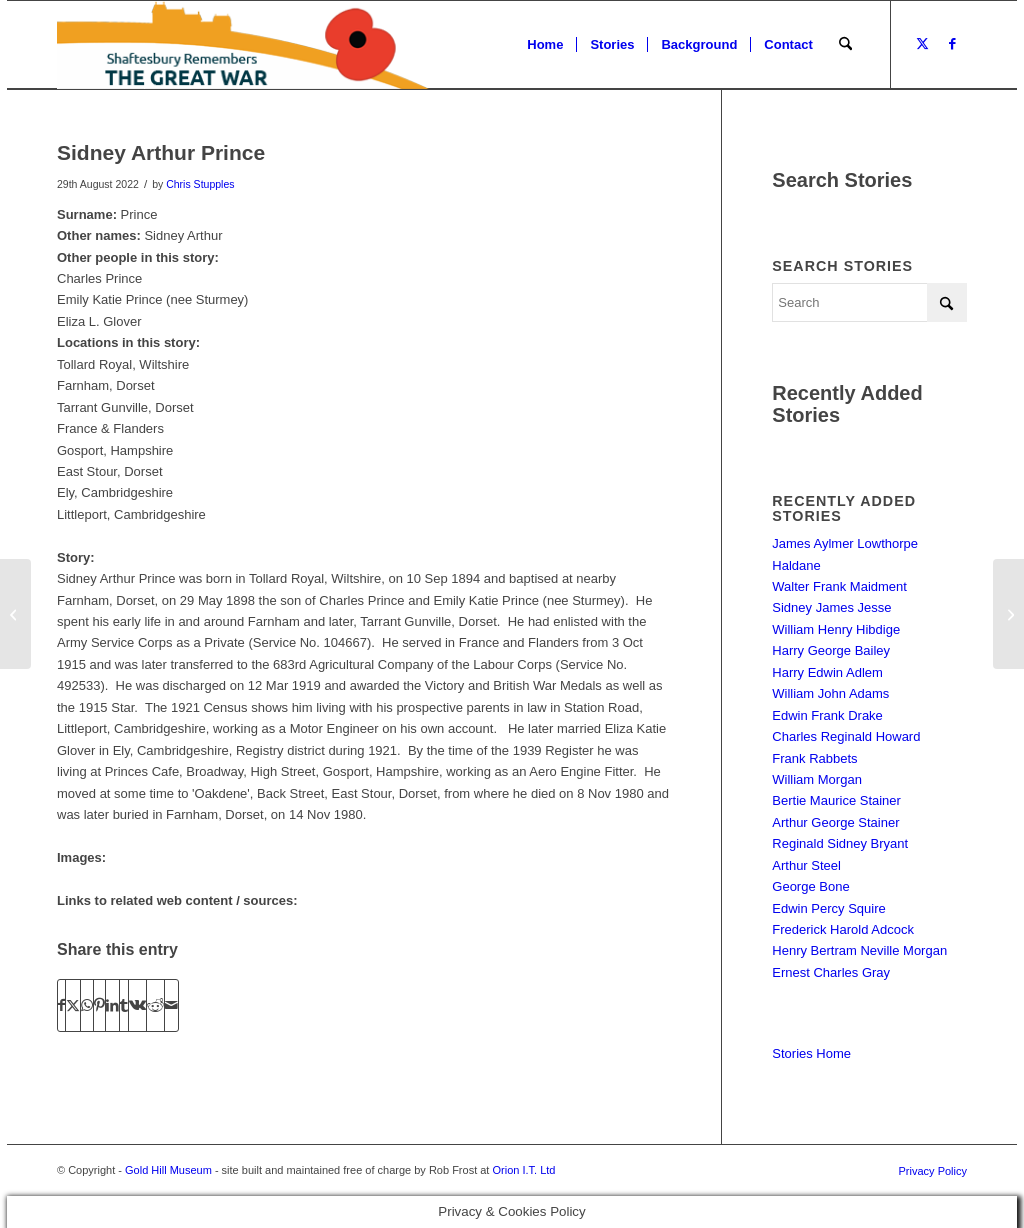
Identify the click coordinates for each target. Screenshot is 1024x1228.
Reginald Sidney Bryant (840, 843)
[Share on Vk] (137, 1005)
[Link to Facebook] (952, 44)
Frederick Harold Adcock (843, 929)
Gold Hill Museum (168, 1170)
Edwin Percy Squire (828, 908)
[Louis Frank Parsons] (15, 614)
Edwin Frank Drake (827, 715)
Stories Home (811, 1053)
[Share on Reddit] (155, 1005)
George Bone (810, 886)
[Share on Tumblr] (124, 1005)
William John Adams (830, 693)
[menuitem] (545, 45)
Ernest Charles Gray (831, 972)
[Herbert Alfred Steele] (1008, 614)
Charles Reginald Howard (846, 736)
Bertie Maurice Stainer (836, 800)
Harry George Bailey (831, 650)
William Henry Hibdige (836, 629)
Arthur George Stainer (835, 822)
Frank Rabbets (814, 758)
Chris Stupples (200, 184)
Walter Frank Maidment (839, 586)
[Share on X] (73, 1005)
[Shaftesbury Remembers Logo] (243, 45)
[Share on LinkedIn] (112, 1005)
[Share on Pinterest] (99, 1005)
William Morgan (817, 779)
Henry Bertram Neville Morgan (859, 950)
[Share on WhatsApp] (87, 1005)
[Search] (845, 45)
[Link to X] (922, 44)
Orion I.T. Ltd (523, 1170)
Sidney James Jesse (831, 607)
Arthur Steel (806, 865)
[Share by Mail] (171, 1005)
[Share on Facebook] (61, 1005)
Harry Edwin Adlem (827, 672)
